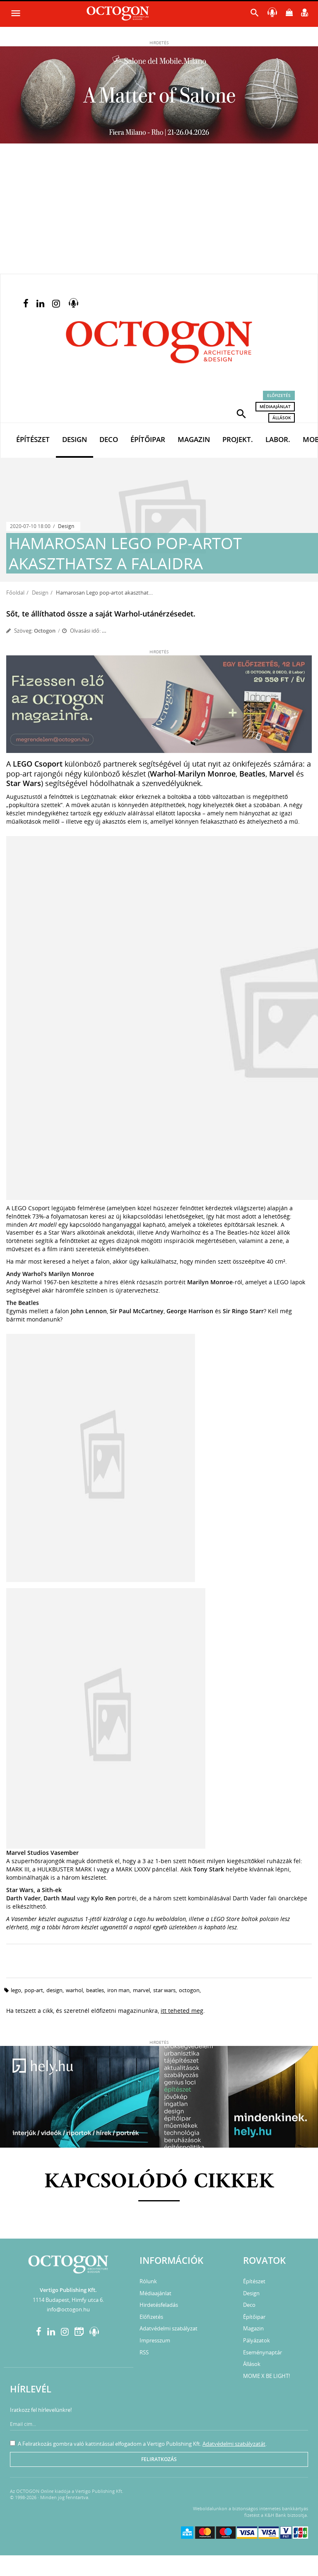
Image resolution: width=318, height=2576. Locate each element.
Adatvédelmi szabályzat (169, 2328)
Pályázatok (256, 2340)
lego (16, 1990)
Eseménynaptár (262, 2352)
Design (74, 439)
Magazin (194, 439)
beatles (95, 1990)
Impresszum (155, 2340)
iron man (118, 1990)
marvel (141, 1990)
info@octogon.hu (68, 2309)
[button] (241, 413)
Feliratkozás (159, 2459)
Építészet (33, 439)
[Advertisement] (159, 212)
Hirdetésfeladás (159, 2304)
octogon (189, 1990)
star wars (164, 1990)
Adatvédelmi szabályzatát (233, 2443)
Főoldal (15, 592)
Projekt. (237, 439)
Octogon (44, 630)
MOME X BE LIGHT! (266, 2376)
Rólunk (148, 2281)
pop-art (33, 1990)
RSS (144, 2352)
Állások (281, 418)
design (54, 1990)
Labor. (277, 439)
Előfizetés (279, 395)
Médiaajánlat (275, 406)
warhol (74, 1990)
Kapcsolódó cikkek (159, 2182)
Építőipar (147, 439)
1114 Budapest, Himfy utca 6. (68, 2300)
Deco (108, 439)
